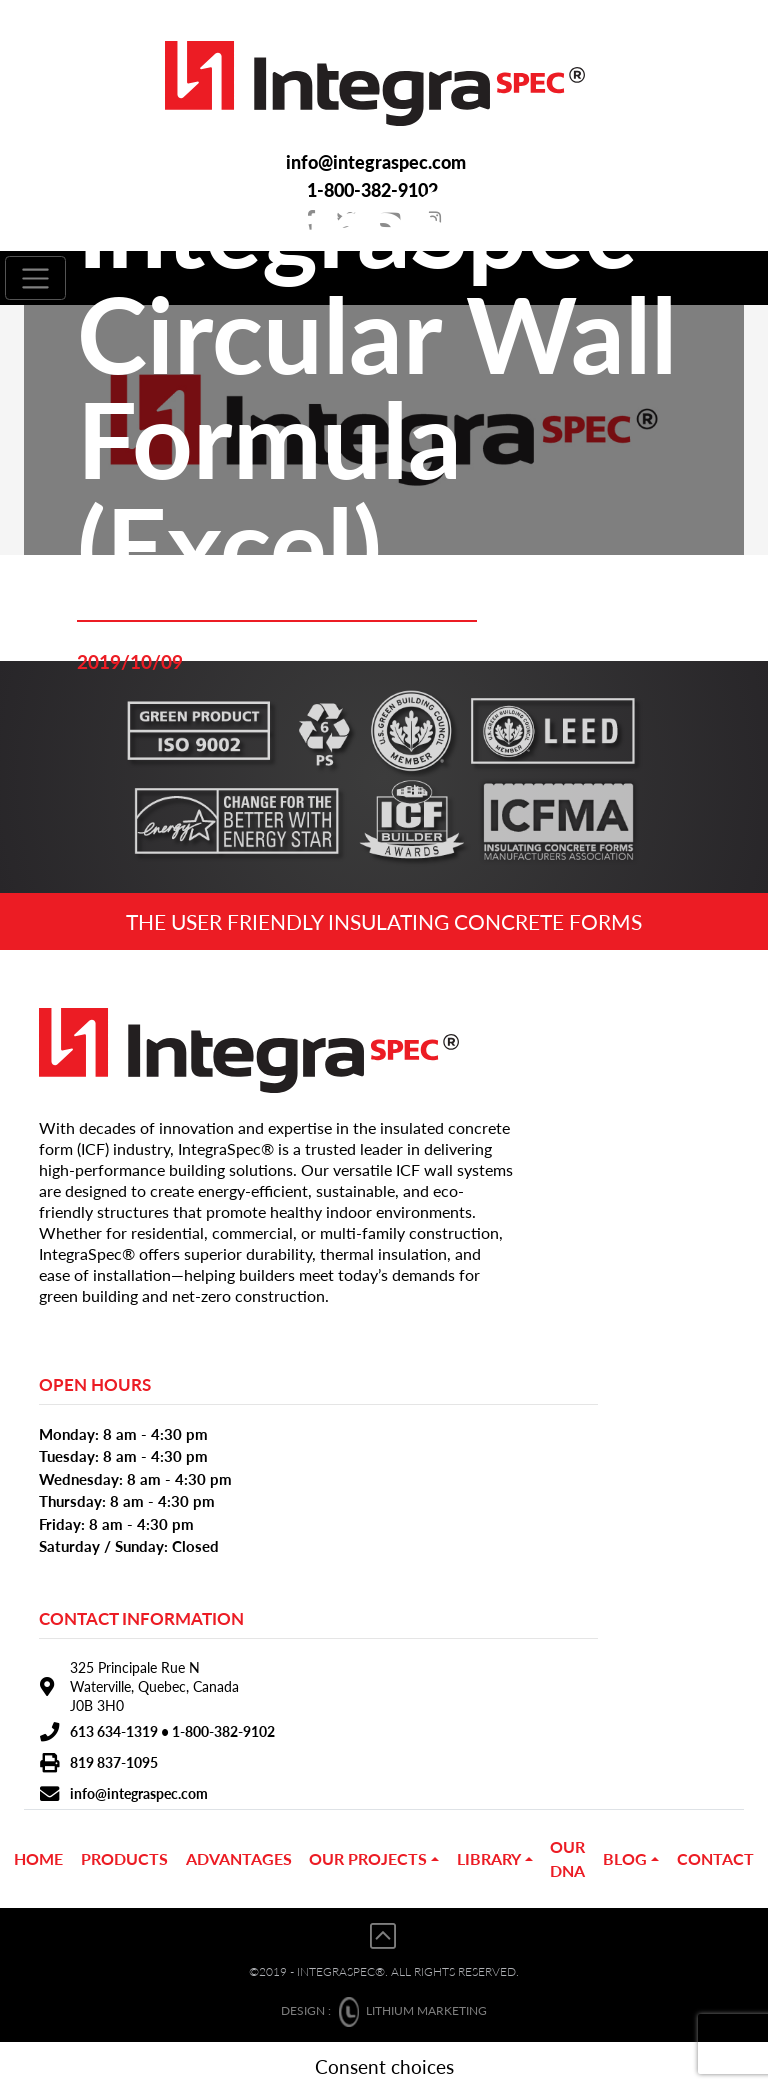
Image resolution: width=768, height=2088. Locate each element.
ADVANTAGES (239, 1855)
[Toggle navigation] (35, 276)
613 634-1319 (114, 1728)
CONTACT (715, 1855)
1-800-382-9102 (223, 1728)
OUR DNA (567, 1855)
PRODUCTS (124, 1855)
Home (38, 1855)
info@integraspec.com (375, 161)
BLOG (625, 1855)
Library (489, 1855)
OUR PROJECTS (368, 1855)
